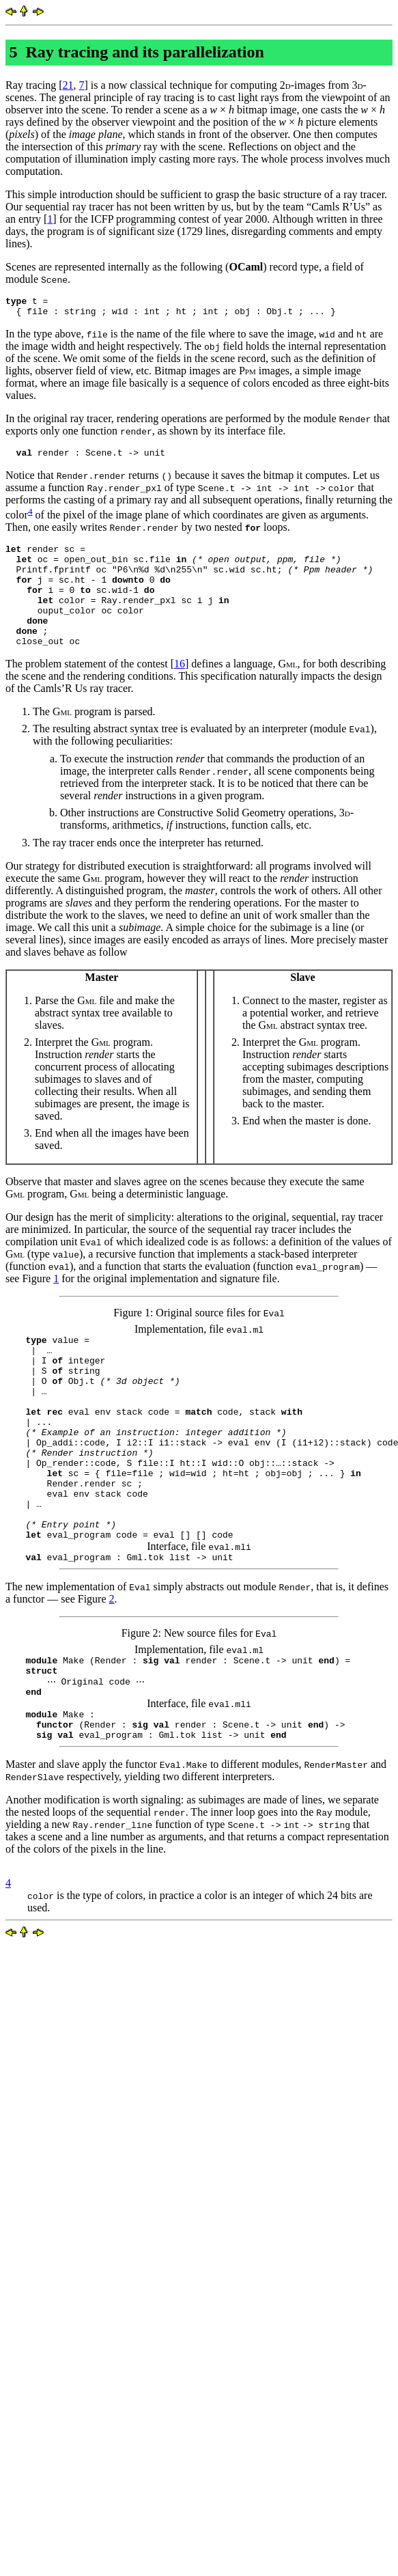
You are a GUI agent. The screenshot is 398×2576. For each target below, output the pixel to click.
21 (68, 85)
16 (179, 690)
